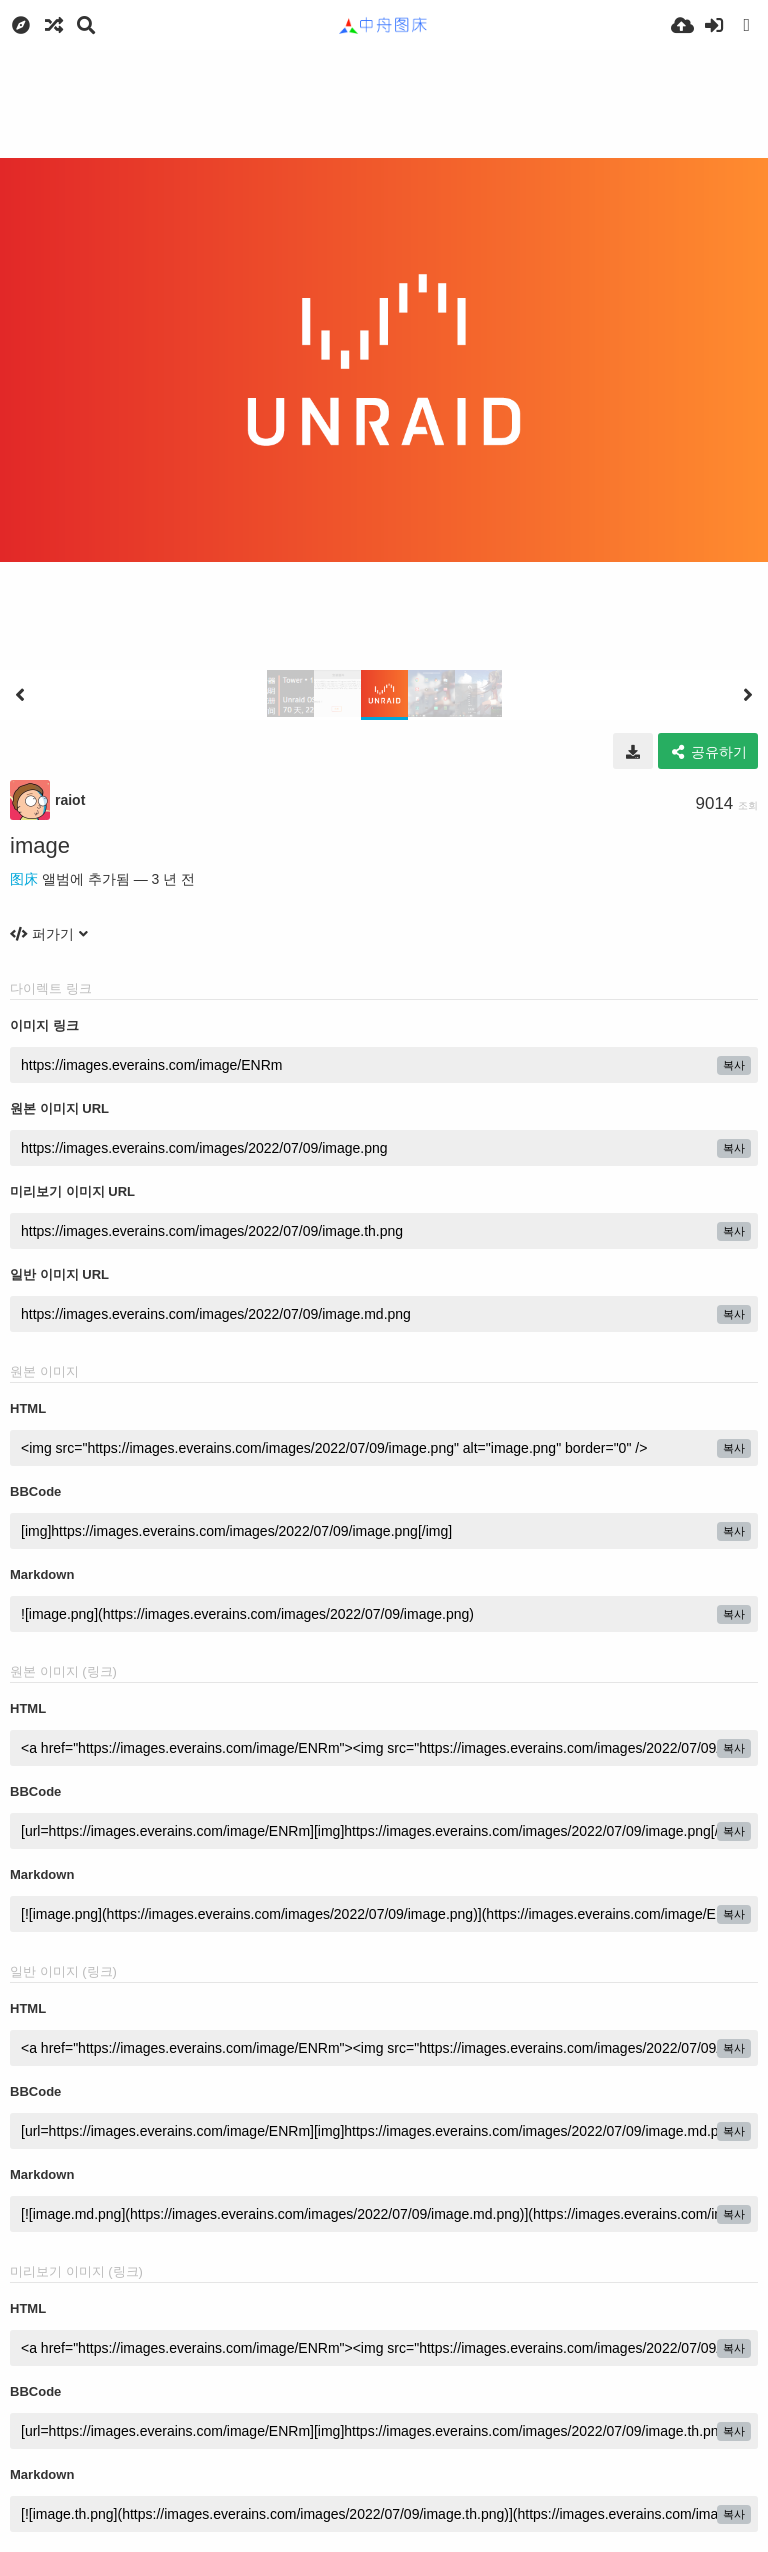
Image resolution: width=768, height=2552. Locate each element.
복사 (734, 1065)
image (40, 845)
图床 (24, 879)
